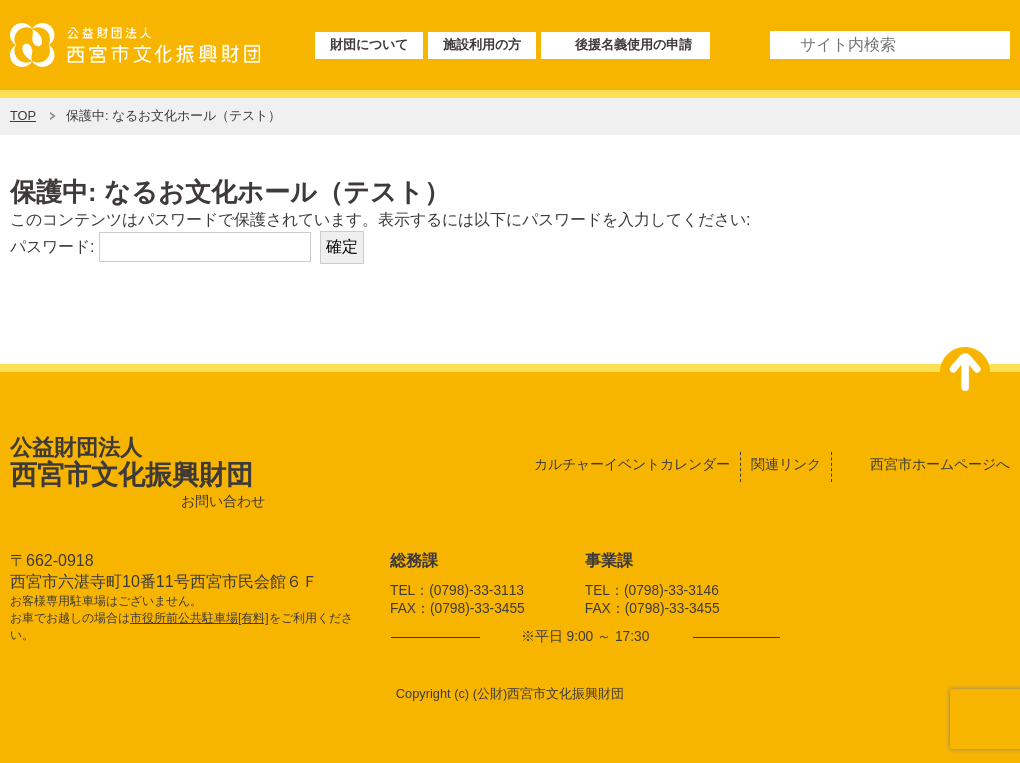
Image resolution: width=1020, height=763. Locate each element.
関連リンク (786, 464)
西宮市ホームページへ (940, 464)
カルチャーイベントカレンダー (632, 464)
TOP (23, 115)
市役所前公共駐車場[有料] (199, 618)
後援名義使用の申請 (633, 44)
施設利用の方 (482, 44)
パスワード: (160, 246)
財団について (369, 44)
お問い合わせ (223, 501)
